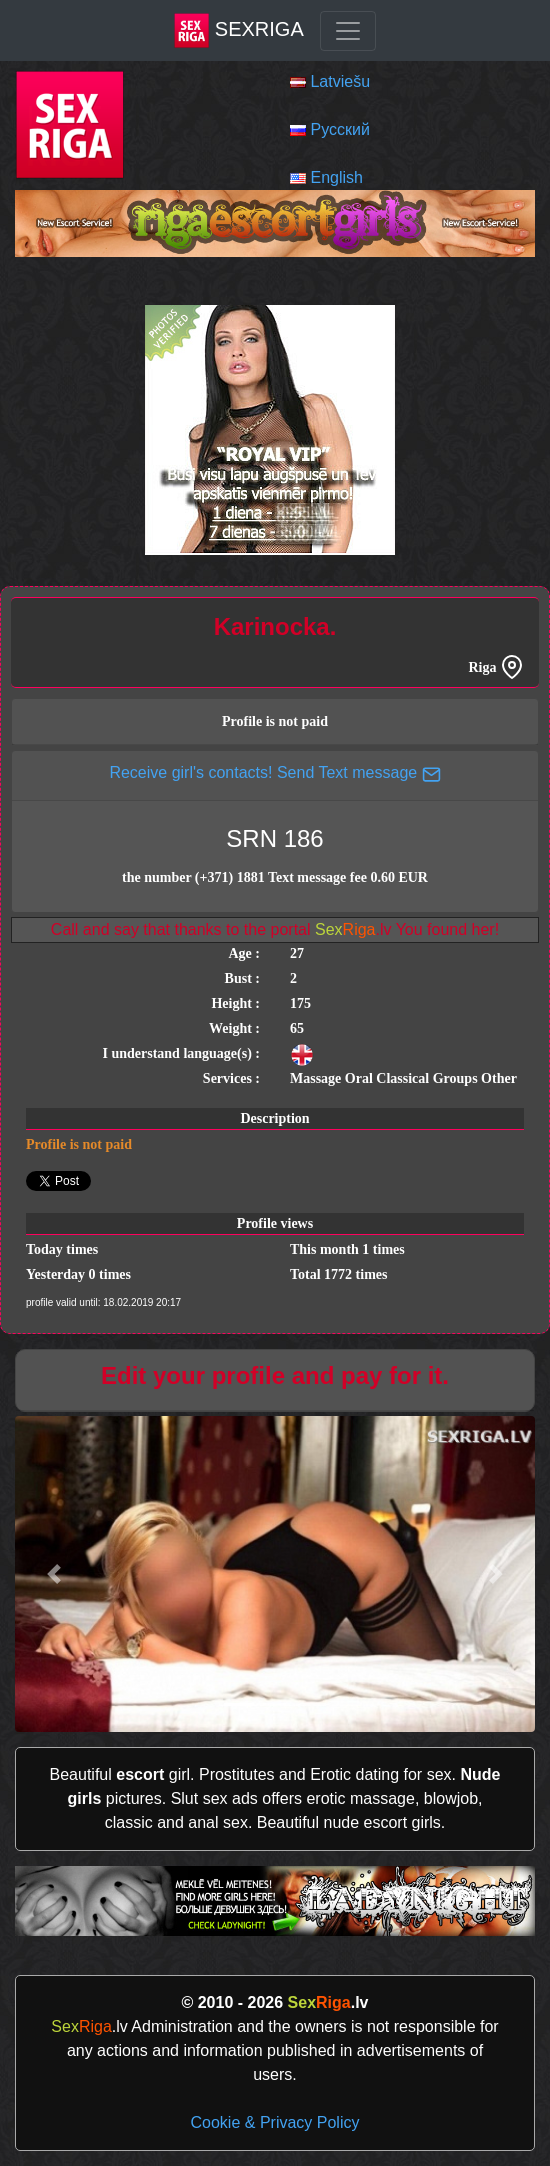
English (336, 177)
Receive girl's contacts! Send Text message (274, 772)
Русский (339, 129)
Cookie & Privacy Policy (275, 2122)
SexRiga (238, 30)
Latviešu (340, 81)
